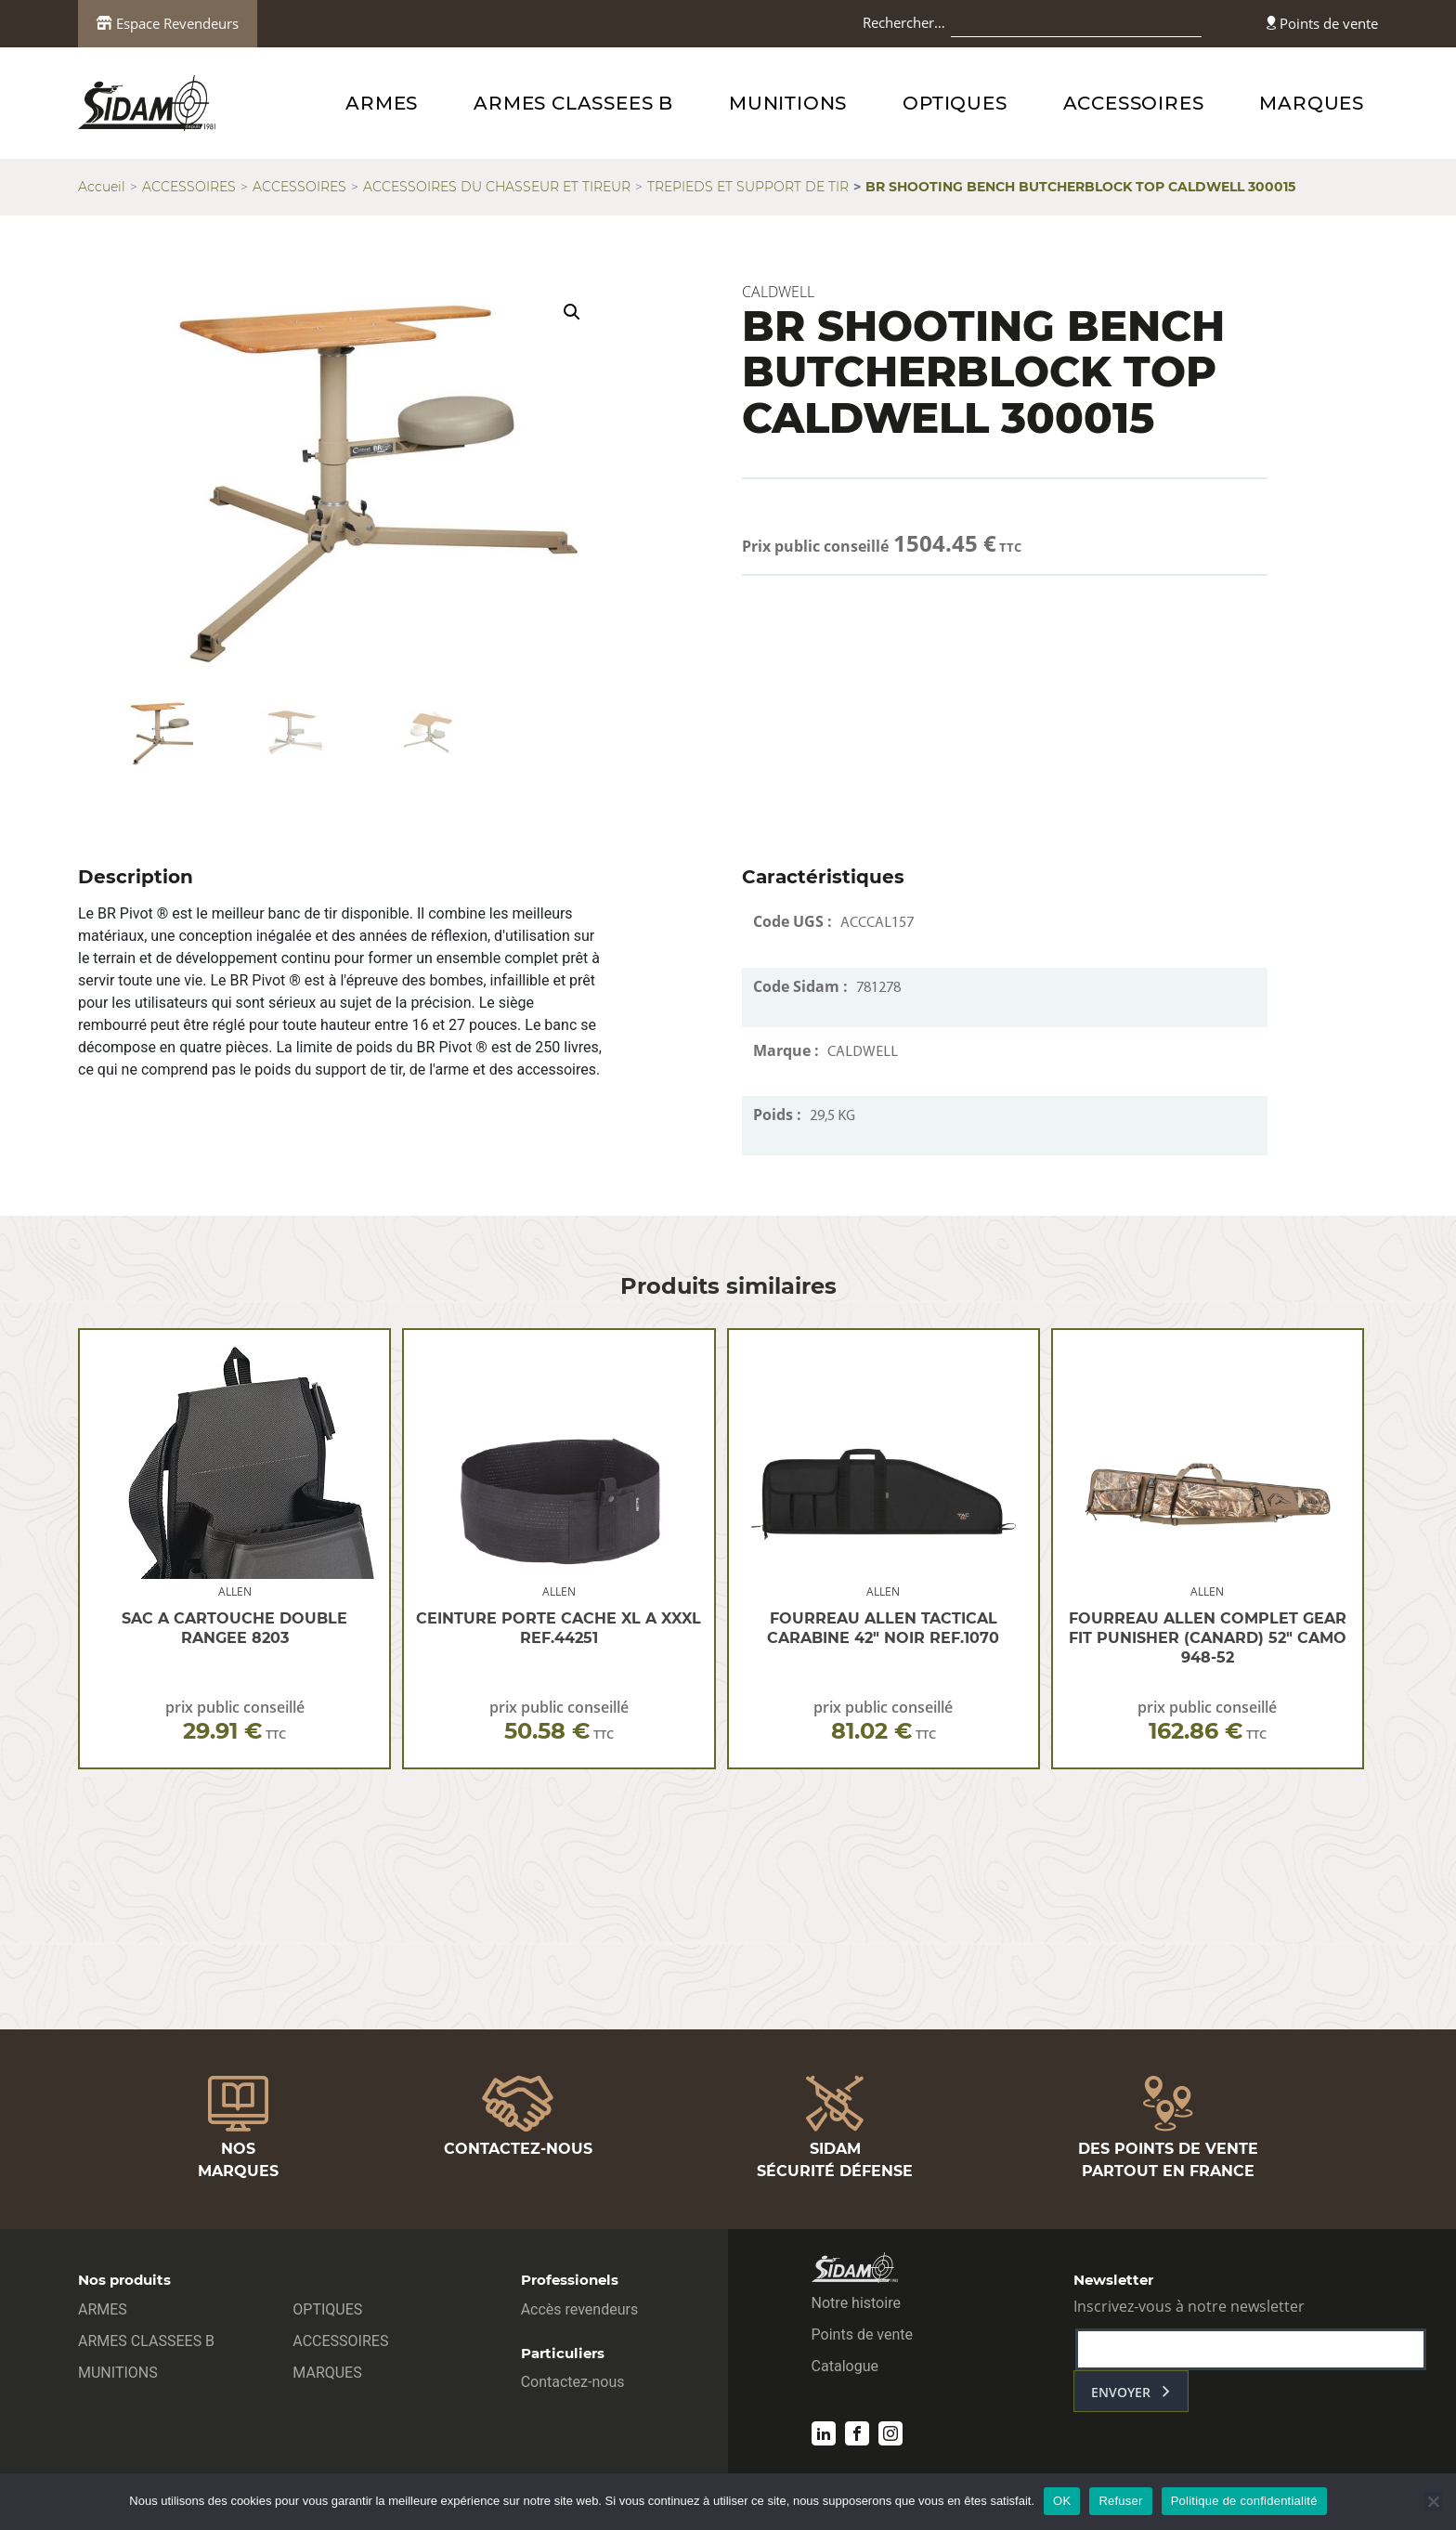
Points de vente (1322, 23)
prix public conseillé (235, 1720)
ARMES (381, 103)
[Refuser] (1433, 2501)
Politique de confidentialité (1244, 2501)
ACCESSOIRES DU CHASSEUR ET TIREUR (496, 186)
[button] (572, 312)
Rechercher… (904, 22)
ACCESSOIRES (1133, 103)
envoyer (1120, 2392)
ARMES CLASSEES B (573, 103)
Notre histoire (856, 2303)
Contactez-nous (573, 2382)
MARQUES (1311, 103)
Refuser (1120, 2501)
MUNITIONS (788, 103)
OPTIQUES (955, 103)
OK (1062, 2501)
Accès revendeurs (580, 2309)
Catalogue (845, 2366)
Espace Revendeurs (168, 23)
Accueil (101, 186)
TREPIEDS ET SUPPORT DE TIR (748, 186)
